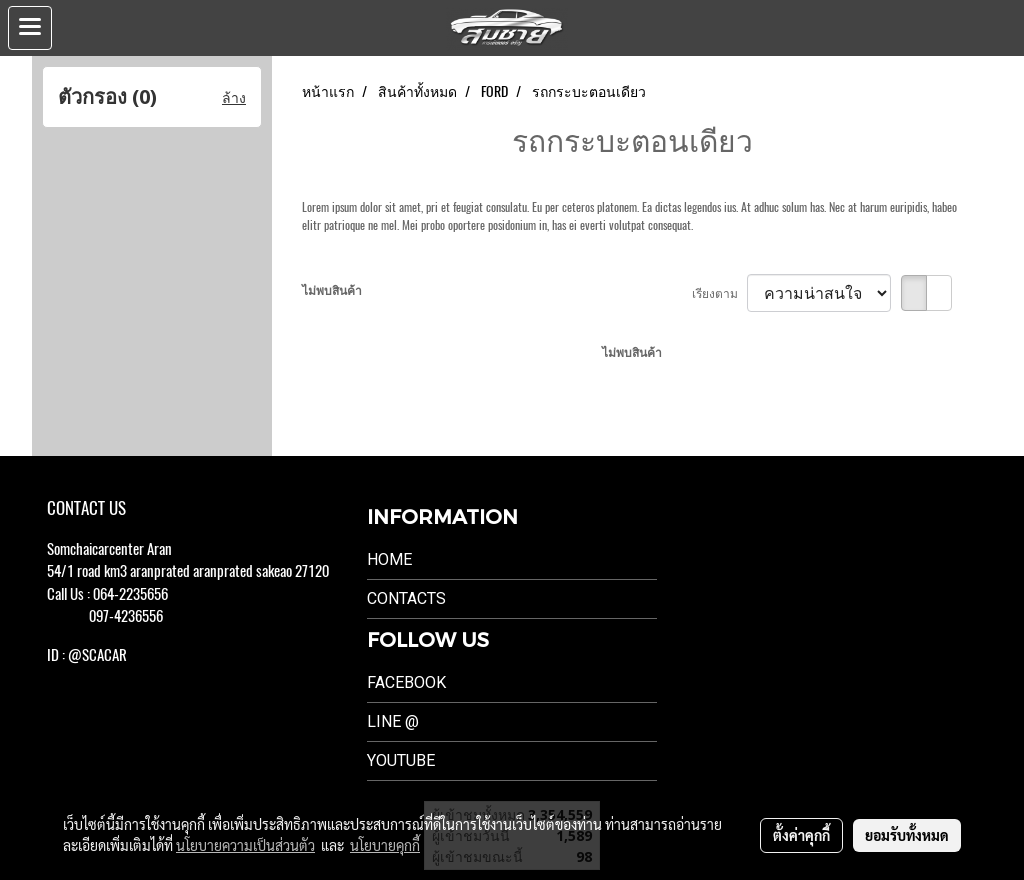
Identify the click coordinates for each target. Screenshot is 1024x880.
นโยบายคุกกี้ (385, 845)
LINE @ (393, 721)
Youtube (401, 760)
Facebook (406, 682)
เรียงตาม (719, 293)
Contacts (406, 598)
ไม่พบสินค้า (332, 290)
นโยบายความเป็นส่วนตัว (245, 845)
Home (389, 559)
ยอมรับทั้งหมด (907, 835)
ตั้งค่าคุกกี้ (801, 835)
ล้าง (234, 97)
